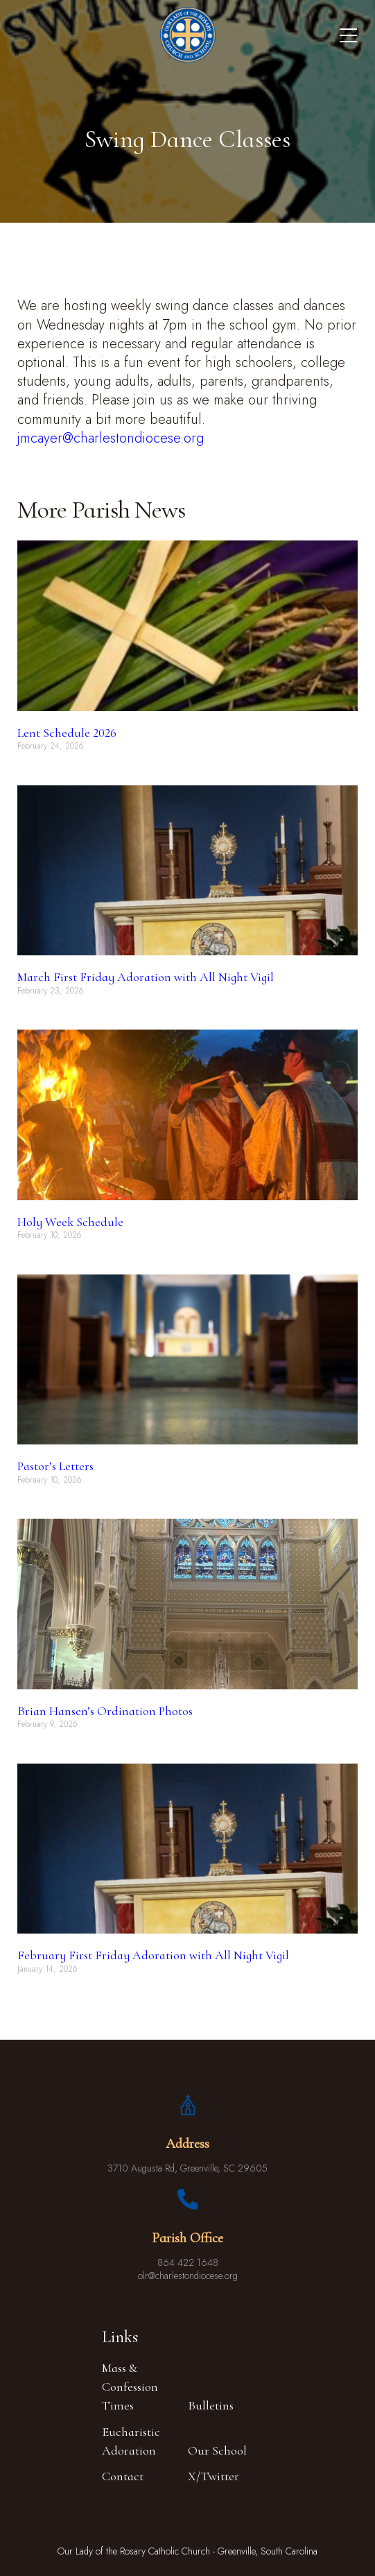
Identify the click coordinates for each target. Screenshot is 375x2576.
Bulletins (211, 2405)
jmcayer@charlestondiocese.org (110, 438)
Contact (122, 2476)
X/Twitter (213, 2476)
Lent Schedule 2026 (66, 732)
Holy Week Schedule (70, 1221)
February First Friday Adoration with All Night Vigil (153, 1955)
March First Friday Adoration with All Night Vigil (145, 976)
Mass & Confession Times (130, 2386)
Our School (217, 2450)
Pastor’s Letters (55, 1466)
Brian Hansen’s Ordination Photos (105, 1710)
